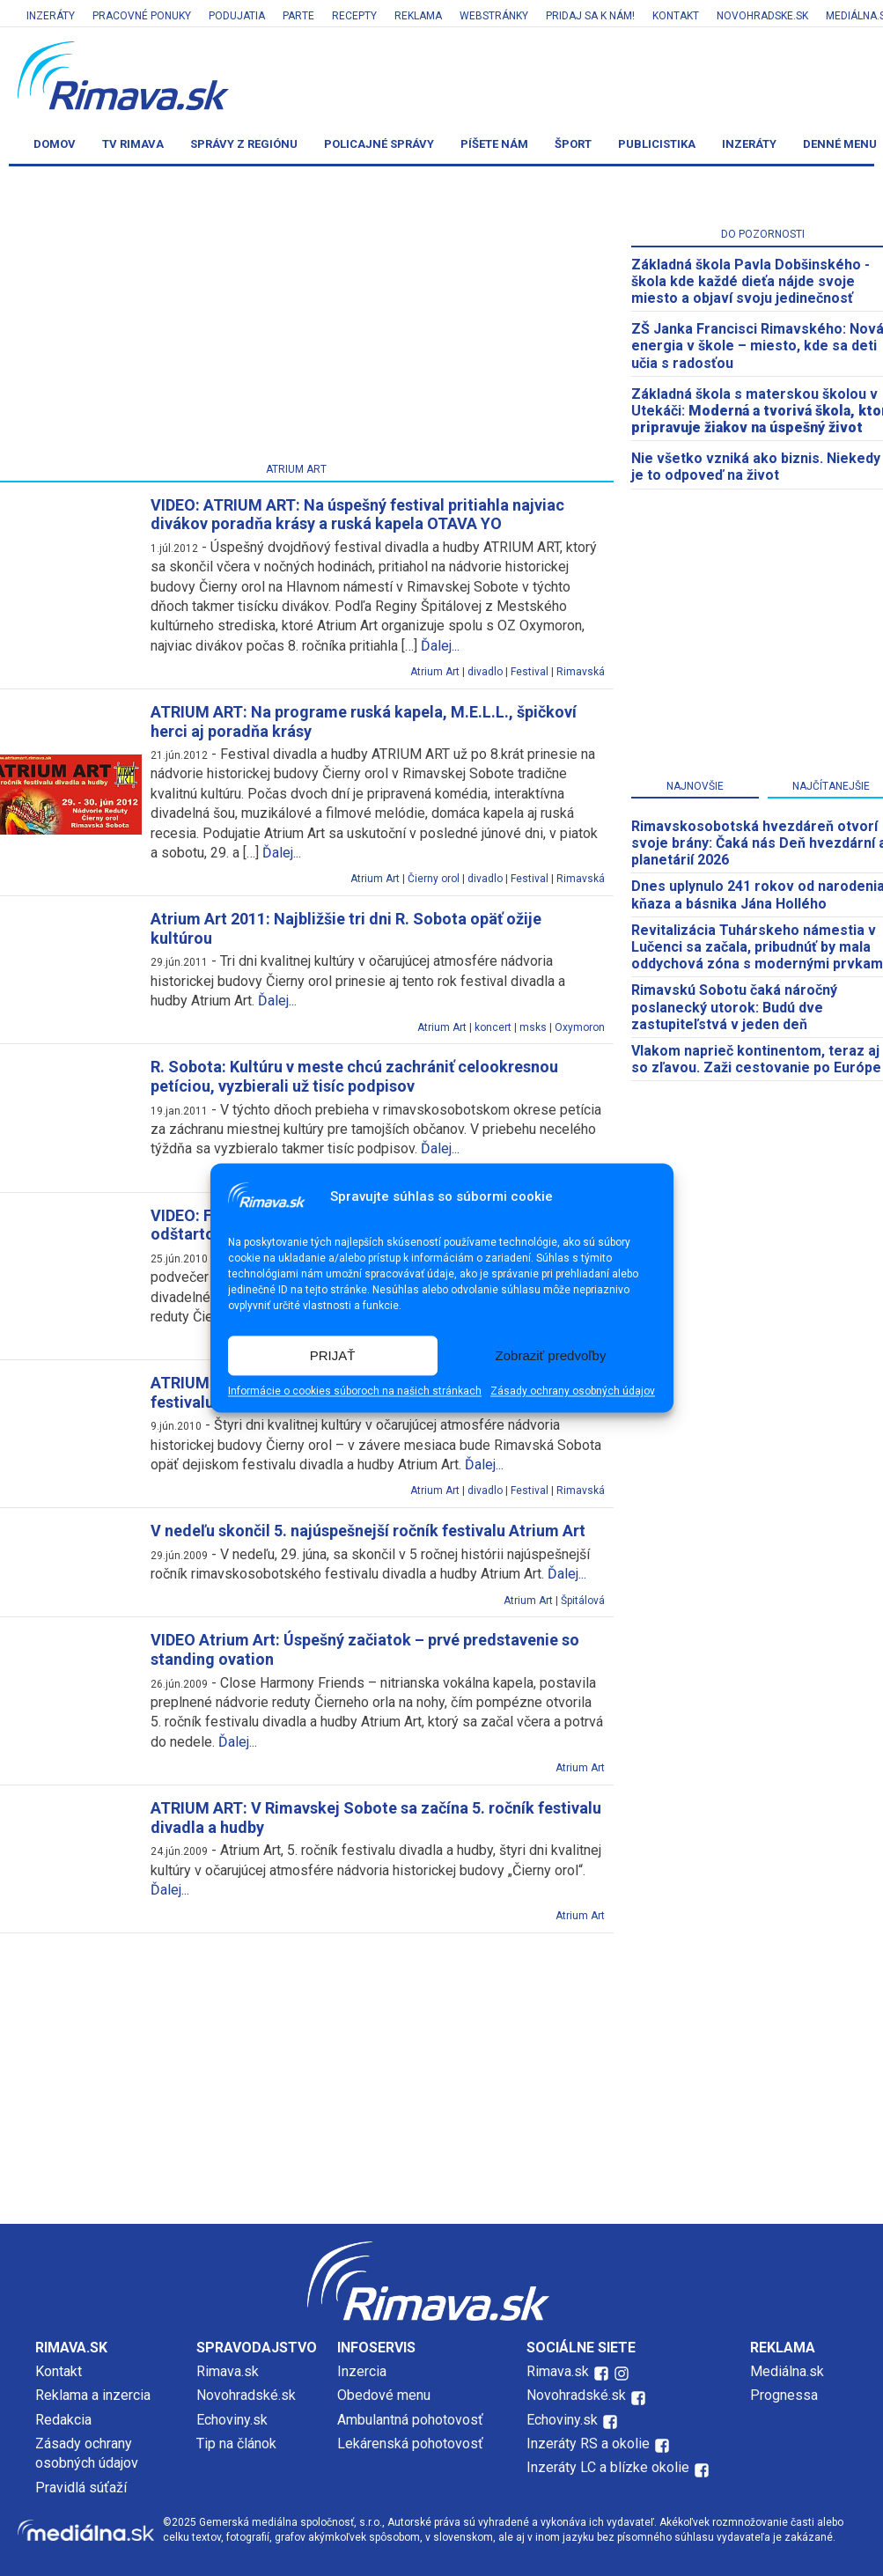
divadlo (485, 672)
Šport (573, 144)
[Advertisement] (442, 2074)
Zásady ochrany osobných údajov (572, 1392)
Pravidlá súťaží (81, 2487)
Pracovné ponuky (141, 16)
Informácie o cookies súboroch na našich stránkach (355, 1392)
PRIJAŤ (333, 1355)
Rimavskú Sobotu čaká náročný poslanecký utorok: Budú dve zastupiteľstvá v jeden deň (734, 1007)
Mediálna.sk (787, 2371)
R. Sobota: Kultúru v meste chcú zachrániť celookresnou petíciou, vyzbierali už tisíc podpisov (354, 1076)
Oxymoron (580, 1027)
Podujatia (237, 16)
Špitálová (583, 1600)
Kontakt (675, 16)
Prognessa (784, 2395)
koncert (493, 1027)
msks (533, 1027)
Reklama (418, 16)
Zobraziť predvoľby (551, 1355)
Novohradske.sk (762, 16)
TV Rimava (133, 144)
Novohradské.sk (246, 2395)
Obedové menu (383, 2395)
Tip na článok (236, 2443)
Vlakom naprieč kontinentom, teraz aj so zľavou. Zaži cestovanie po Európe (756, 1059)
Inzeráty (50, 16)
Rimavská (580, 672)
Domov (54, 144)
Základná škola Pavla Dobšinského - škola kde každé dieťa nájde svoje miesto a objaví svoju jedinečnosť (750, 281)
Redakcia (63, 2419)
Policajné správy (379, 144)
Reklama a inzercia (93, 2395)
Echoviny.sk (232, 2419)
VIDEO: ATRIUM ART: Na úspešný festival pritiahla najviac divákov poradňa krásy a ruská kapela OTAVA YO (357, 515)
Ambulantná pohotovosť (412, 2419)
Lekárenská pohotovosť (412, 2443)
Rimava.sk (227, 2371)
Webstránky (494, 16)
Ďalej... (440, 645)
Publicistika (656, 144)
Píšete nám (494, 144)
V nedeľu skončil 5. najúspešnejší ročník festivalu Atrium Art (368, 1530)
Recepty (354, 16)
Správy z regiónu (244, 144)
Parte (298, 16)
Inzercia (361, 2371)
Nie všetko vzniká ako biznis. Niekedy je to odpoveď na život (755, 466)
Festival (529, 672)
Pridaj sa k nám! (590, 16)
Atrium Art (435, 672)
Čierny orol (434, 878)
